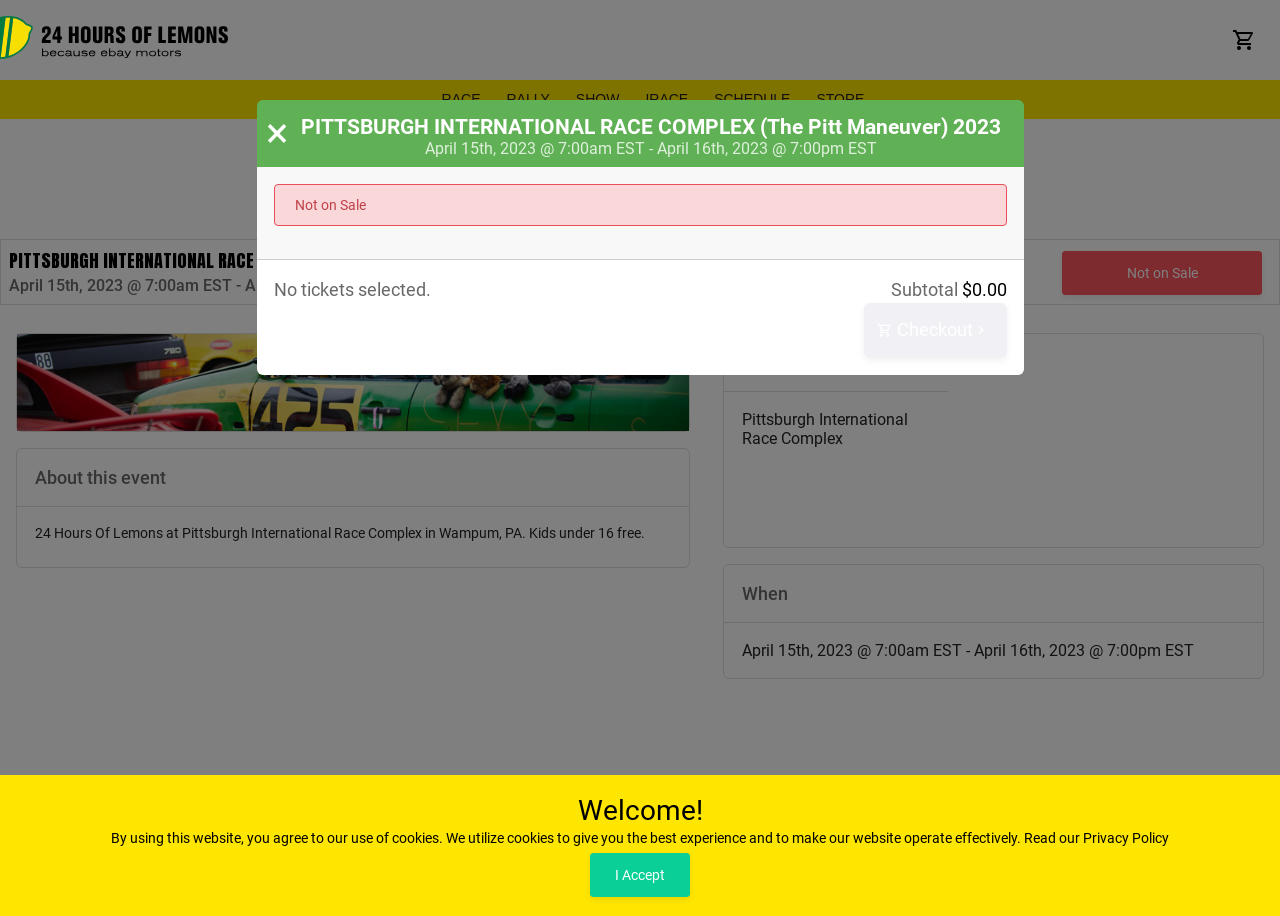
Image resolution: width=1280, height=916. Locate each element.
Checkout (933, 330)
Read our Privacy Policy (1096, 838)
